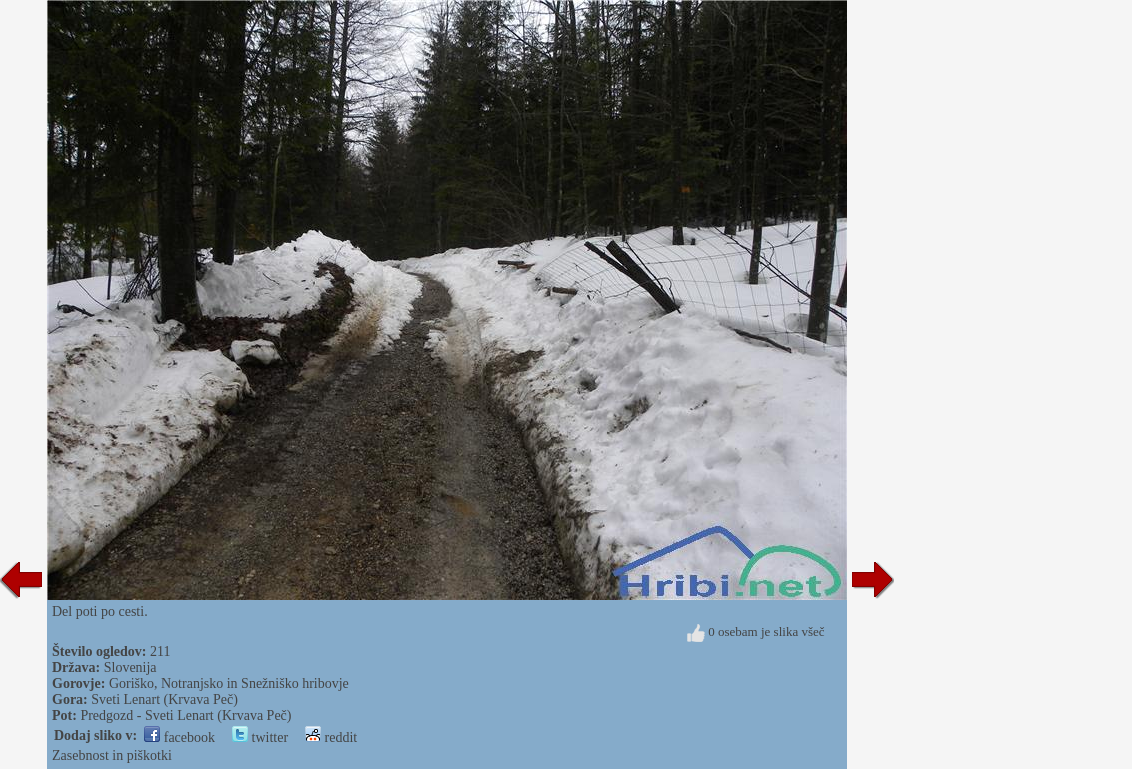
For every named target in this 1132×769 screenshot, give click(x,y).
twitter (260, 737)
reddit (331, 737)
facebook (179, 737)
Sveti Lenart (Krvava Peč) (164, 699)
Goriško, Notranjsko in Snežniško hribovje (229, 683)
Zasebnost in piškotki (112, 755)
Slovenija (130, 667)
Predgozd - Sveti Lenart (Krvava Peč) (185, 715)
